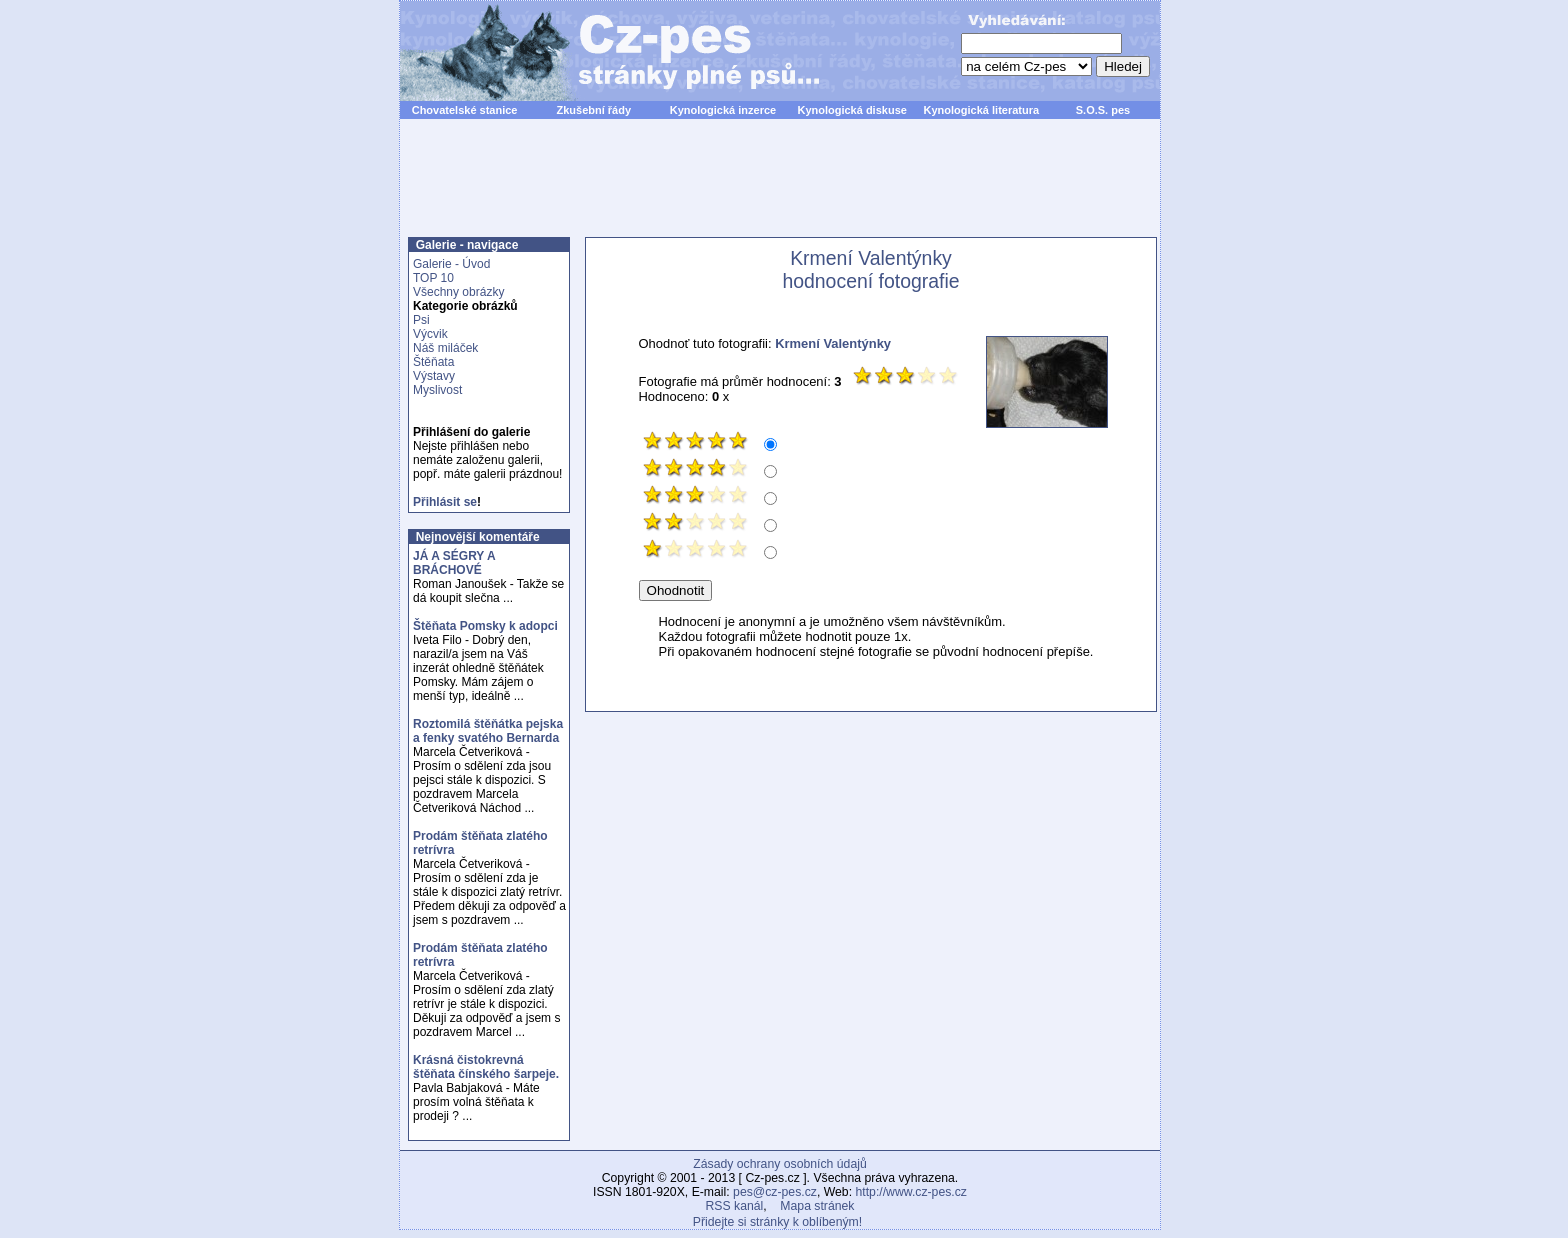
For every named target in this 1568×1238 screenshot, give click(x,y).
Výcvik (430, 334)
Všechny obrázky (458, 292)
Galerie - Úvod (451, 264)
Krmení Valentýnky (833, 343)
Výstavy (434, 376)
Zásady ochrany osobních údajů (779, 1164)
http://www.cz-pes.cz (911, 1192)
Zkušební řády (593, 110)
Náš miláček (445, 348)
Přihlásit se (445, 502)
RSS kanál (735, 1206)
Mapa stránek (817, 1206)
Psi (421, 320)
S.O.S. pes (1103, 110)
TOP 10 (433, 278)
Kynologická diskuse (851, 110)
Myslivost (437, 390)
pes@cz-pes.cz (775, 1192)
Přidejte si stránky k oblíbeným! (777, 1222)
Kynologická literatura (982, 110)
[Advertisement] (780, 189)
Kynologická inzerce (723, 110)
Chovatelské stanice (465, 110)
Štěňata (433, 362)
